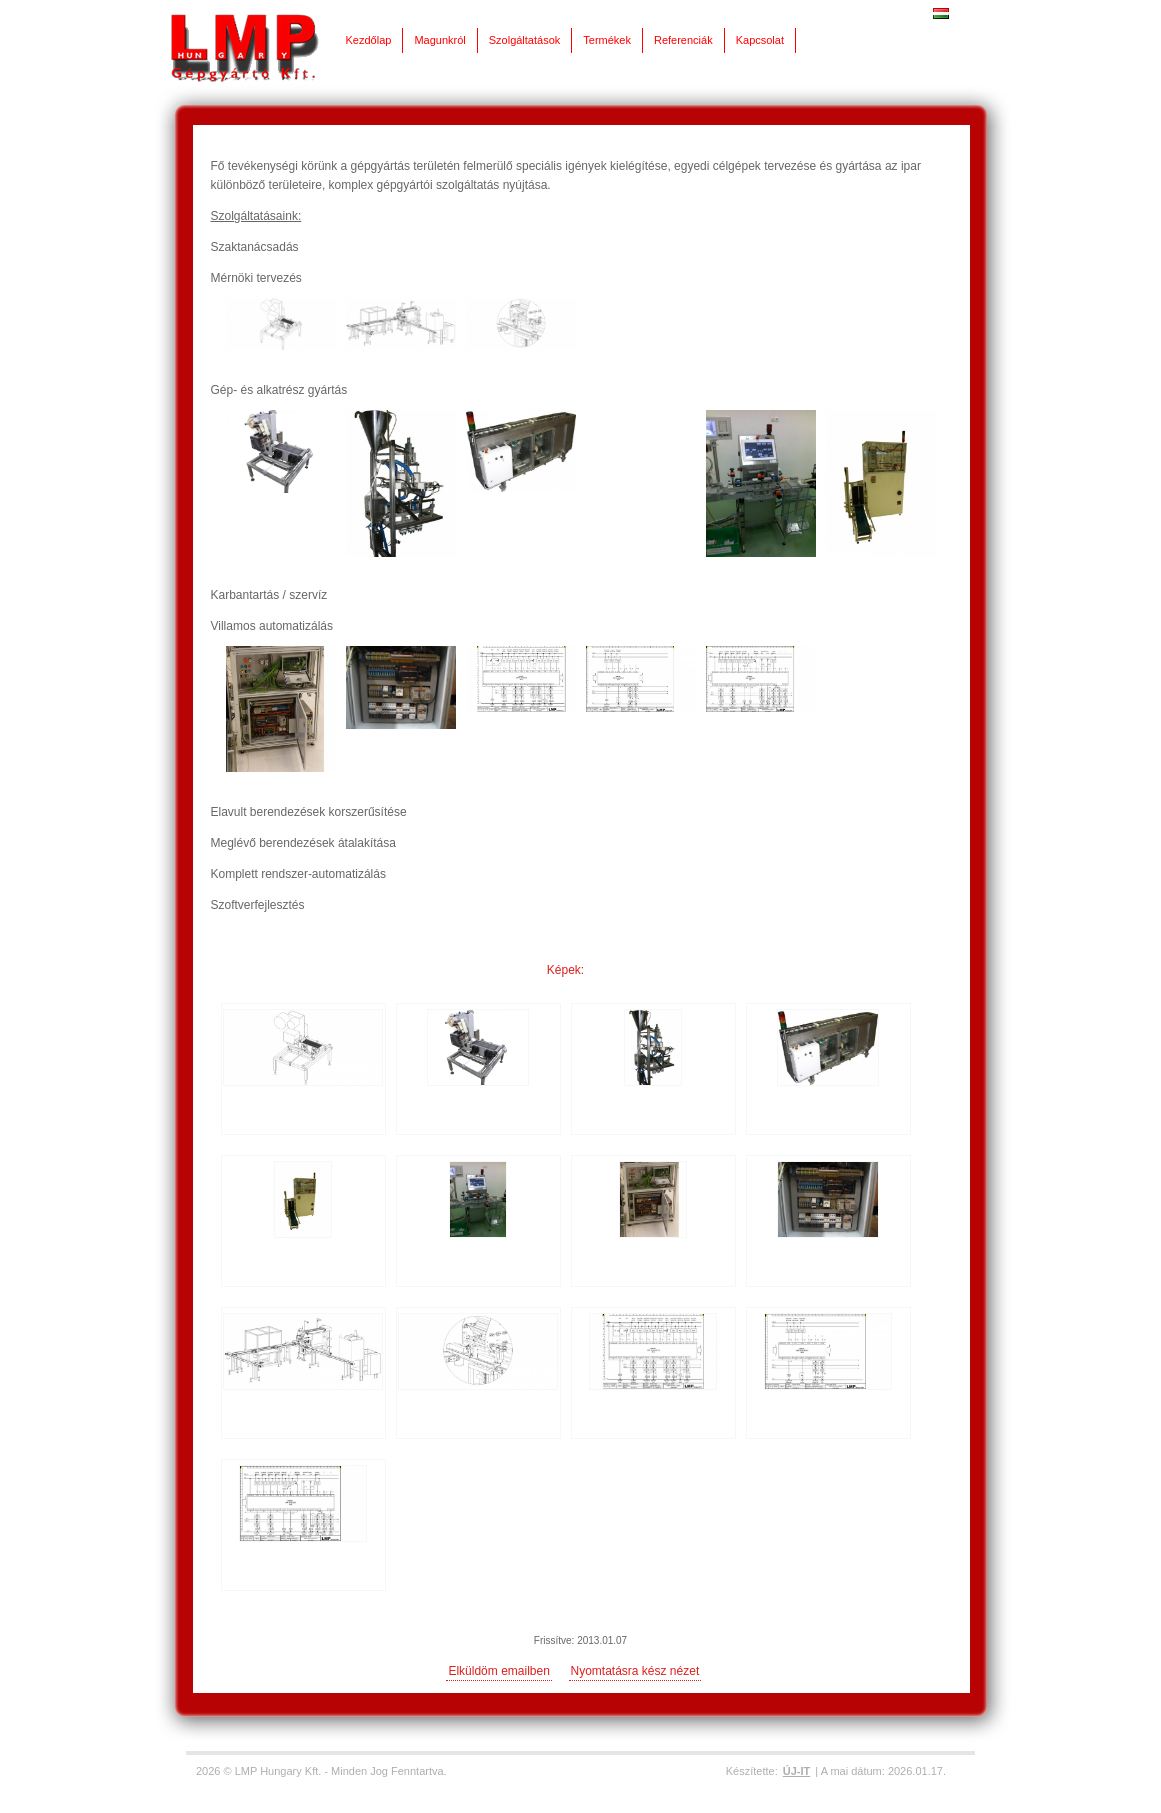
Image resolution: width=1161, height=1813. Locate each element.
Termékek (607, 40)
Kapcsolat (760, 40)
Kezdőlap (369, 40)
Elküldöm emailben (498, 1671)
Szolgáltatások (525, 40)
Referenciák (683, 40)
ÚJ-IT (797, 1771)
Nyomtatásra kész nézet (635, 1671)
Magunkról (439, 40)
